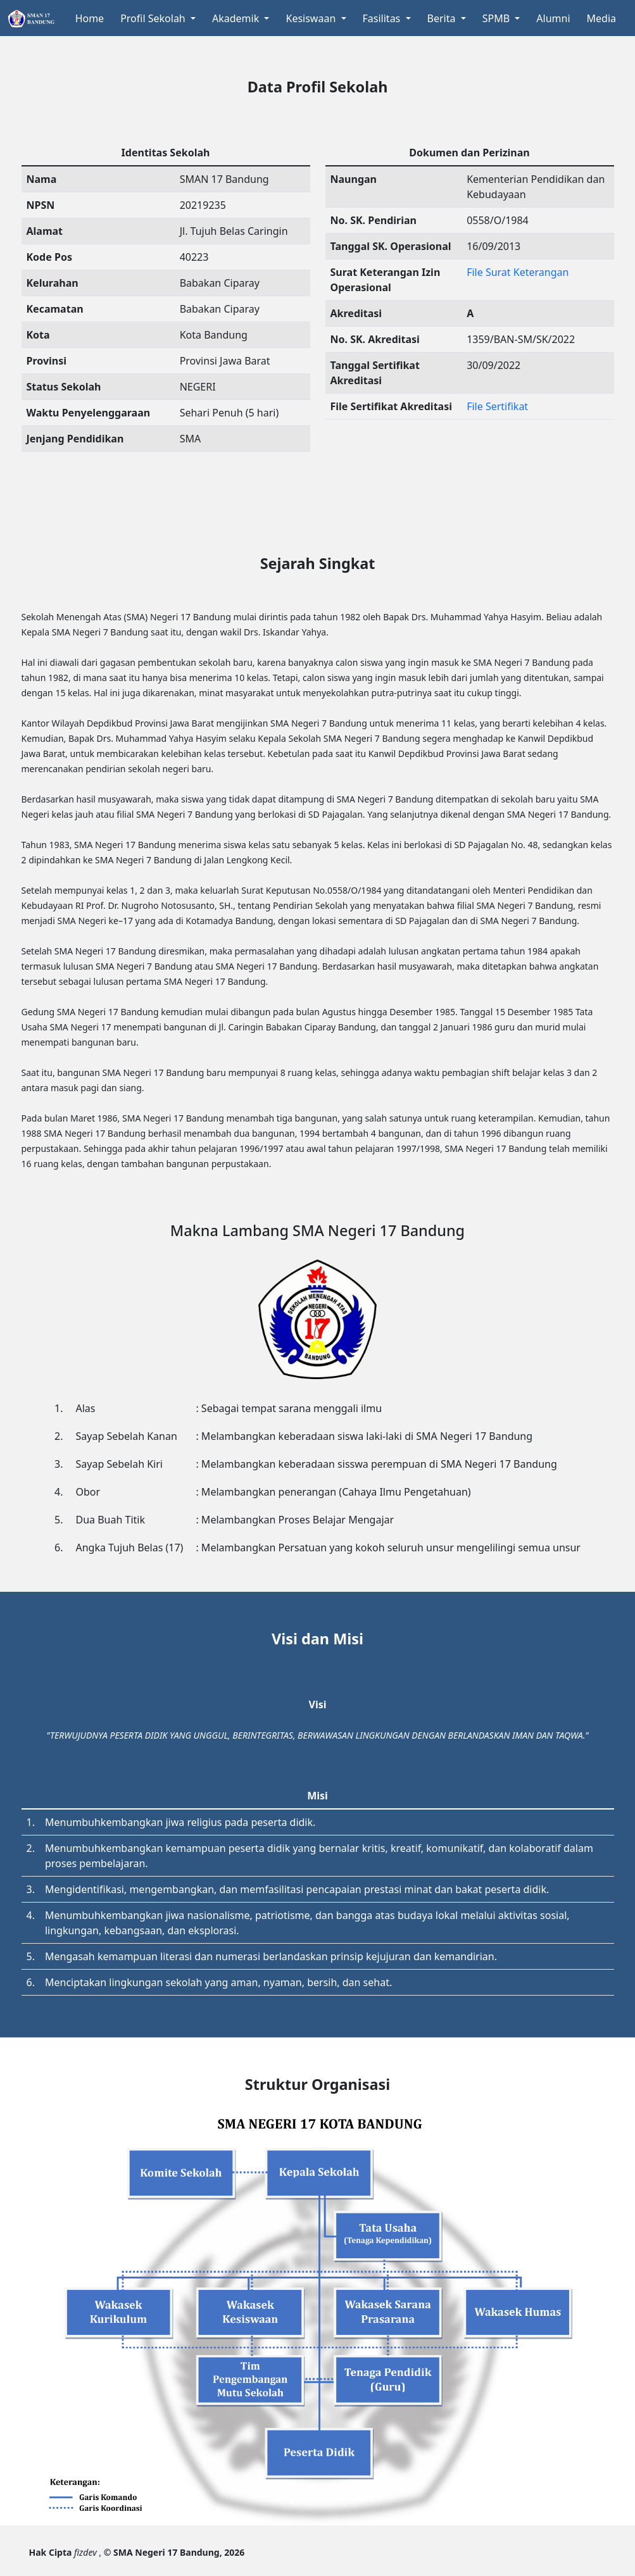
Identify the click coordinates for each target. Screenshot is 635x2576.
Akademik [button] (236, 18)
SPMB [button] (497, 18)
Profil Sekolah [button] (154, 18)
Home (89, 18)
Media (601, 18)
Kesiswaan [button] (312, 18)
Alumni (553, 18)
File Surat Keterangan (518, 272)
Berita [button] (442, 18)
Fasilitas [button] (383, 18)
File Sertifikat (497, 406)
